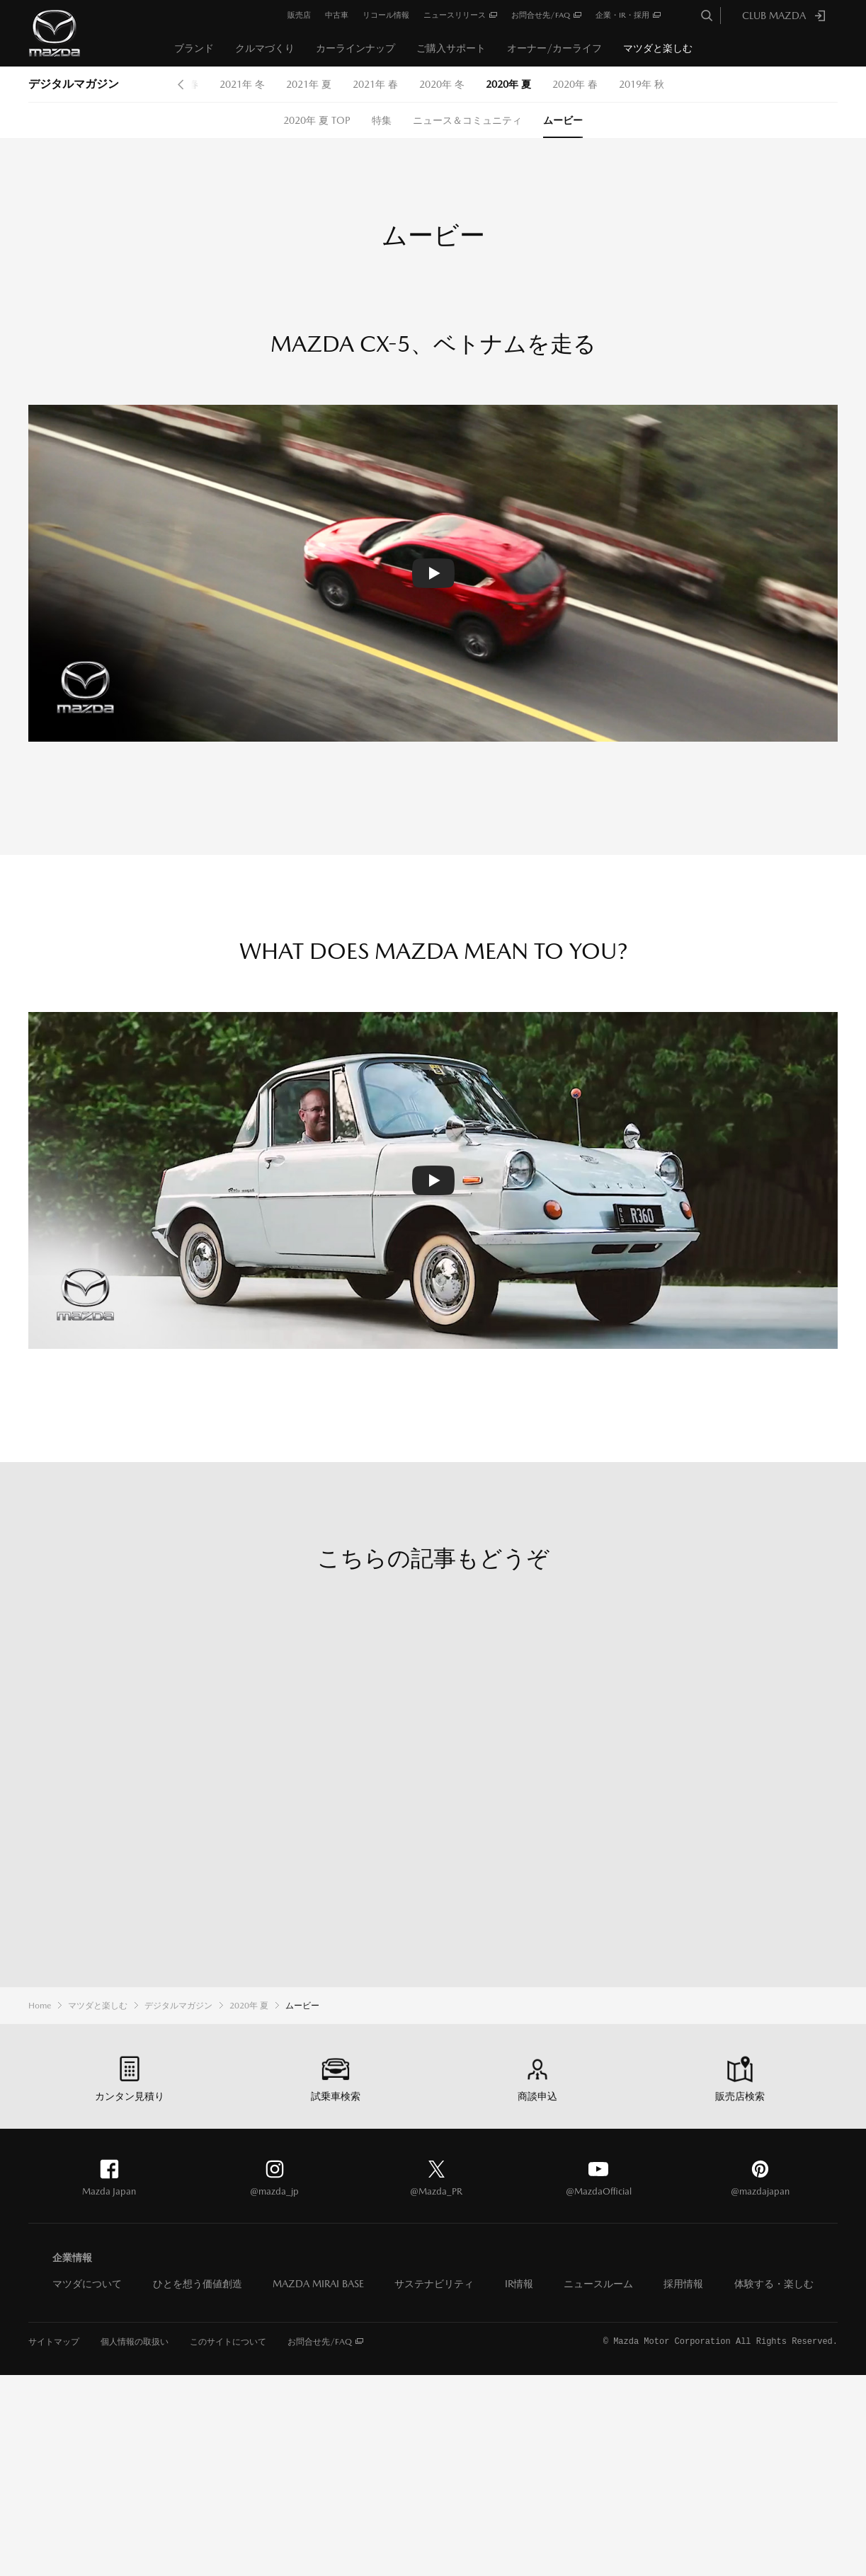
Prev (180, 84)
